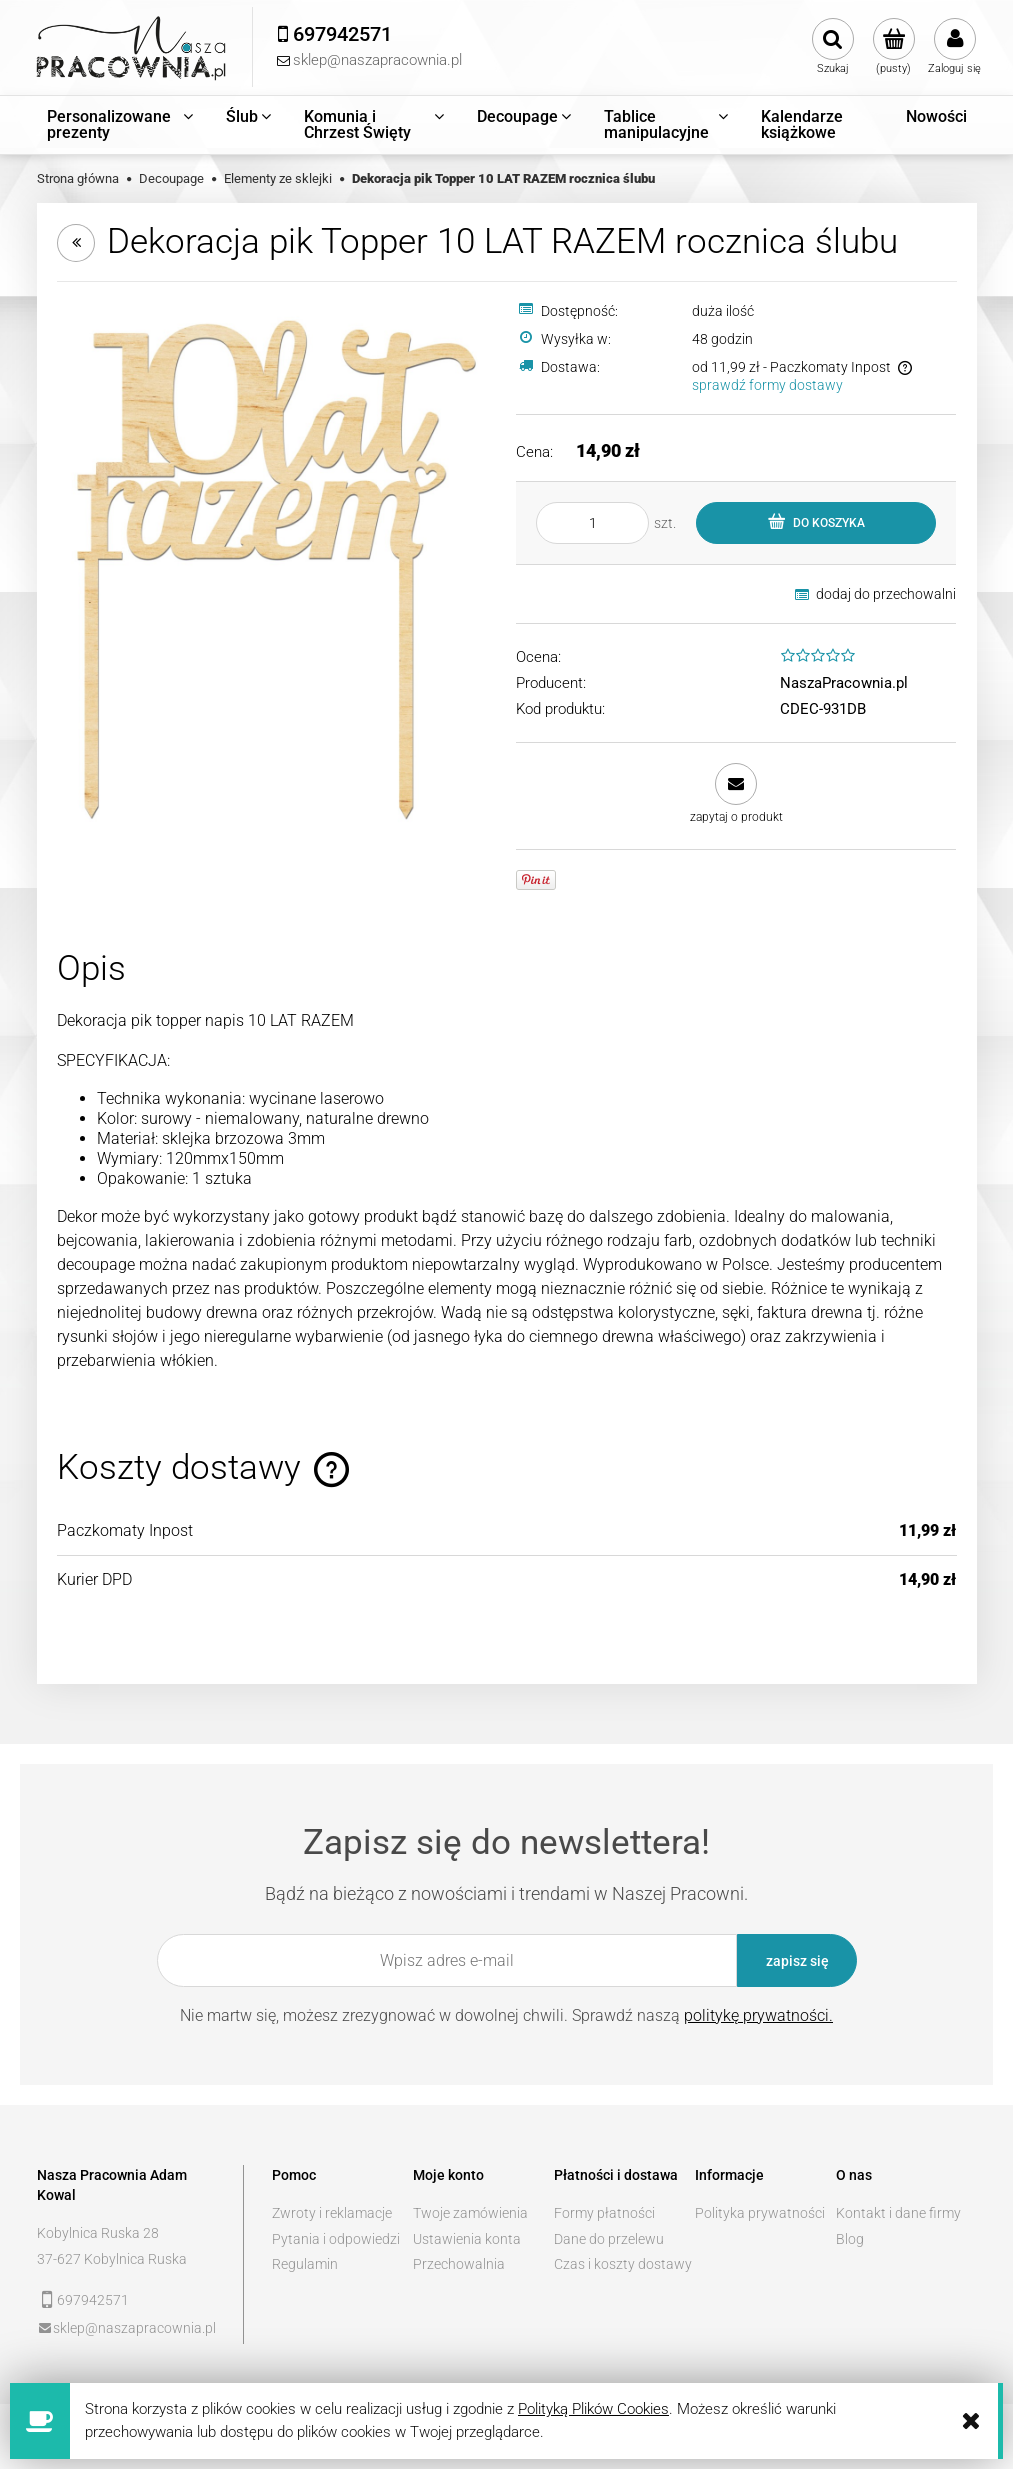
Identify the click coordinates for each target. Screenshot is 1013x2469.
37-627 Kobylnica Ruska (112, 2259)
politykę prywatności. (758, 2015)
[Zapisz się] (797, 1960)
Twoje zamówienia (470, 2213)
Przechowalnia (459, 2264)
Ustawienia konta (467, 2239)
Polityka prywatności (760, 2213)
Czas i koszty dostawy (623, 2264)
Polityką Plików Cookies (593, 2409)
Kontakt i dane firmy (898, 2213)
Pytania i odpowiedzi (336, 2239)
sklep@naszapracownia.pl (134, 2328)
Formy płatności (604, 2213)
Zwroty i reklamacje (332, 2213)
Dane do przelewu (609, 2239)
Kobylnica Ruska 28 (98, 2233)
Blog (850, 2239)
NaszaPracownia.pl (844, 683)
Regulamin (305, 2264)
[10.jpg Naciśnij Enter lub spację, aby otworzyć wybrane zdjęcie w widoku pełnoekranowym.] (277, 567)
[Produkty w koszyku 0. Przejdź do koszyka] (893, 47)
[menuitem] (121, 125)
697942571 (93, 2300)
